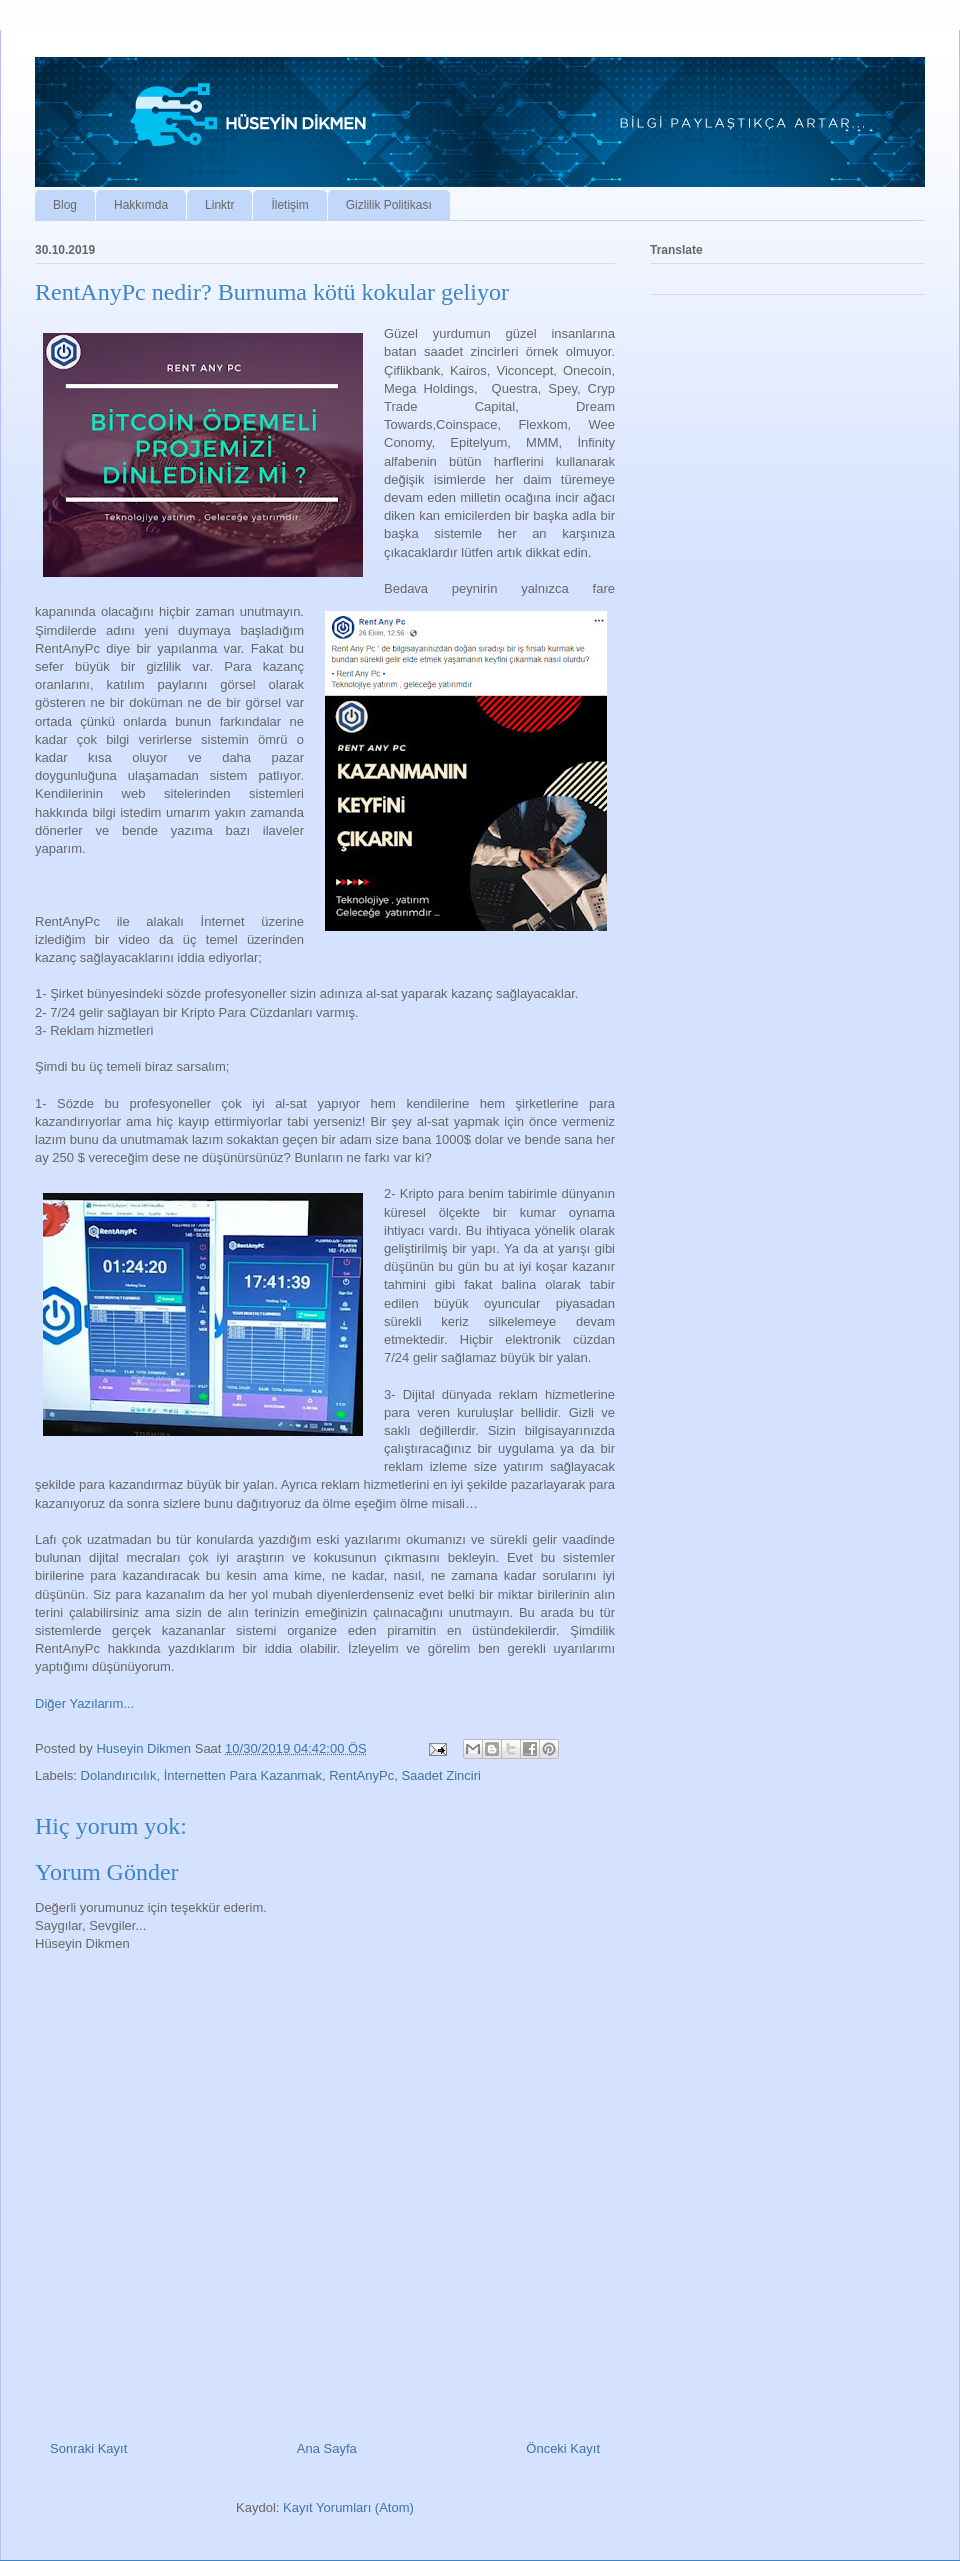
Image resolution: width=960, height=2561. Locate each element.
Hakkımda (141, 205)
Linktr (219, 205)
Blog (65, 205)
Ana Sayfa (327, 2448)
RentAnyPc (361, 1775)
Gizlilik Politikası (389, 205)
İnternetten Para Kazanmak (243, 1775)
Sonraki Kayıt (88, 2448)
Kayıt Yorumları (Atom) (348, 2507)
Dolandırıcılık (119, 1775)
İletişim (289, 205)
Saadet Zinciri (440, 1775)
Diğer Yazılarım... (84, 1703)
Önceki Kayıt (563, 2448)
